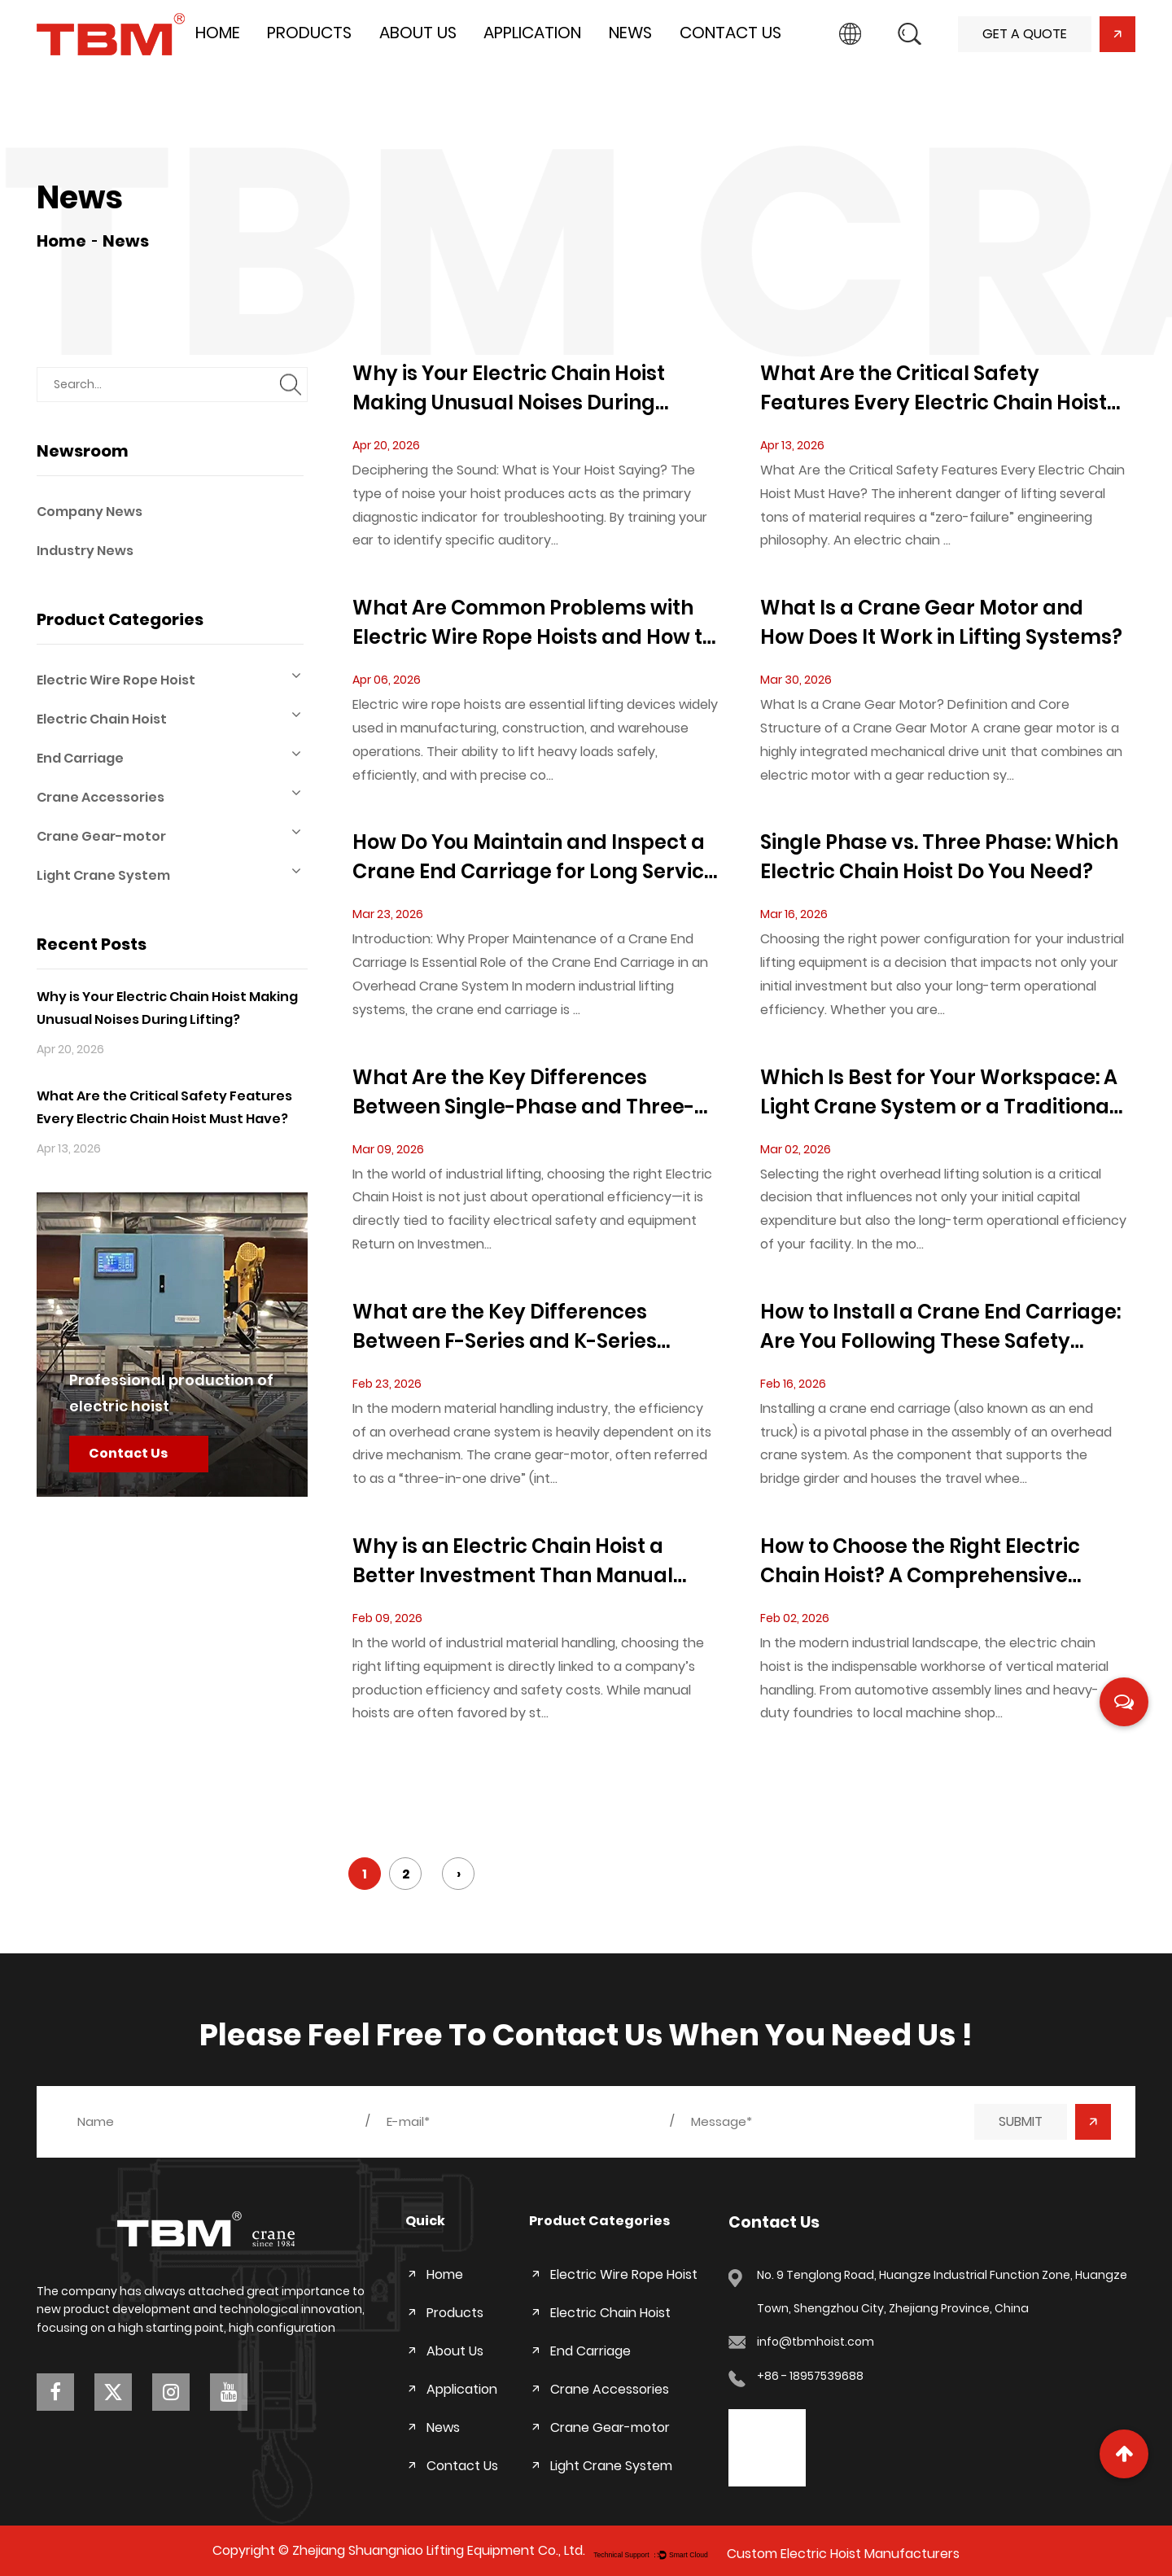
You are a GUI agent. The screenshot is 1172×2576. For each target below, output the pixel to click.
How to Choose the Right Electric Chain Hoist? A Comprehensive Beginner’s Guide (920, 1561)
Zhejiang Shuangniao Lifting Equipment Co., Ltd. (438, 2550)
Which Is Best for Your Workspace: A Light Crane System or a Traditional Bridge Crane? (938, 1093)
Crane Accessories (170, 796)
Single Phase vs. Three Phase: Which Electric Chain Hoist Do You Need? (939, 857)
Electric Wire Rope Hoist (170, 678)
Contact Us (730, 32)
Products (309, 32)
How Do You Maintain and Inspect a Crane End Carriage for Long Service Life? (534, 857)
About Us (418, 32)
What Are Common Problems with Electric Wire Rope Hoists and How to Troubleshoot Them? (533, 623)
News (630, 32)
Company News (89, 511)
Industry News (85, 550)
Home (217, 32)
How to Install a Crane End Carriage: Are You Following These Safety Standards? (940, 1327)
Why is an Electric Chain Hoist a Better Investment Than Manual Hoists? (512, 1561)
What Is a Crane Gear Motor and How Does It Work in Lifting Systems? (941, 622)
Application (532, 32)
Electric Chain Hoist (170, 717)
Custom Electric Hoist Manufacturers (843, 2553)
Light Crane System (170, 874)
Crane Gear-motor (170, 835)
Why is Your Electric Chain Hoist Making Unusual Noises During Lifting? (508, 389)
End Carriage (170, 757)
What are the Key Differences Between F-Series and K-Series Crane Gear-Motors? (504, 1327)
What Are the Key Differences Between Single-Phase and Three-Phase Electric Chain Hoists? (523, 1093)
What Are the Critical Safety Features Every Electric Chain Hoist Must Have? (933, 389)
